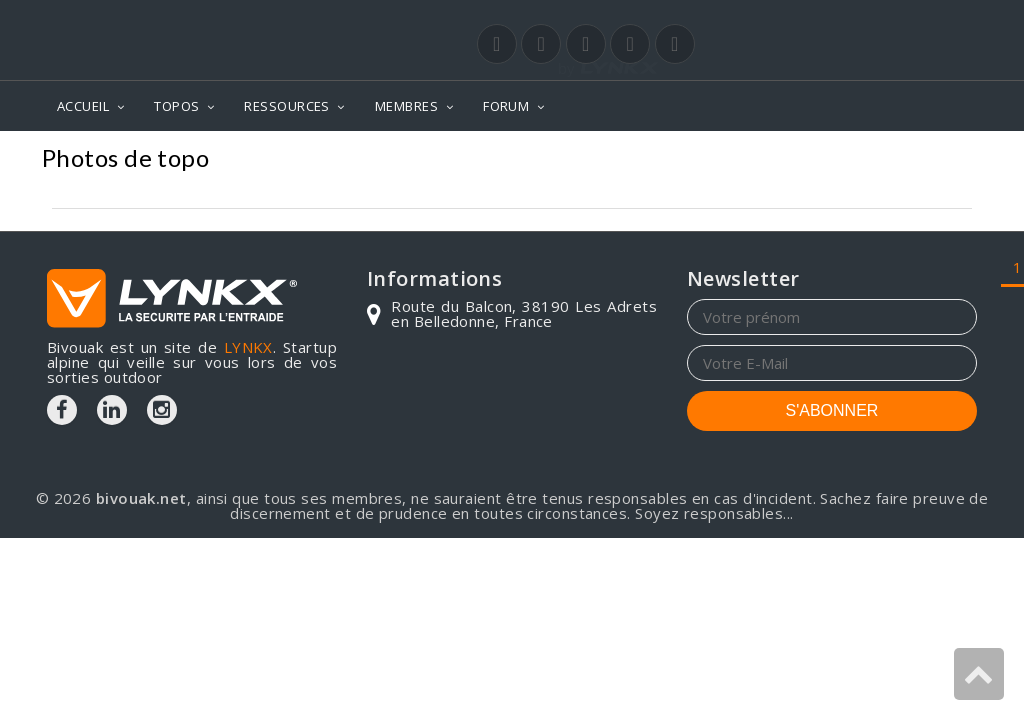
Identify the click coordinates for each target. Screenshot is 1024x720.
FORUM (506, 106)
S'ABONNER (832, 410)
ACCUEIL (83, 106)
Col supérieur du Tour (880, 160)
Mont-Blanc (717, 160)
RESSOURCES (287, 106)
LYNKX (248, 347)
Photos (618, 160)
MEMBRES (406, 106)
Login (878, 19)
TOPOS (176, 106)
